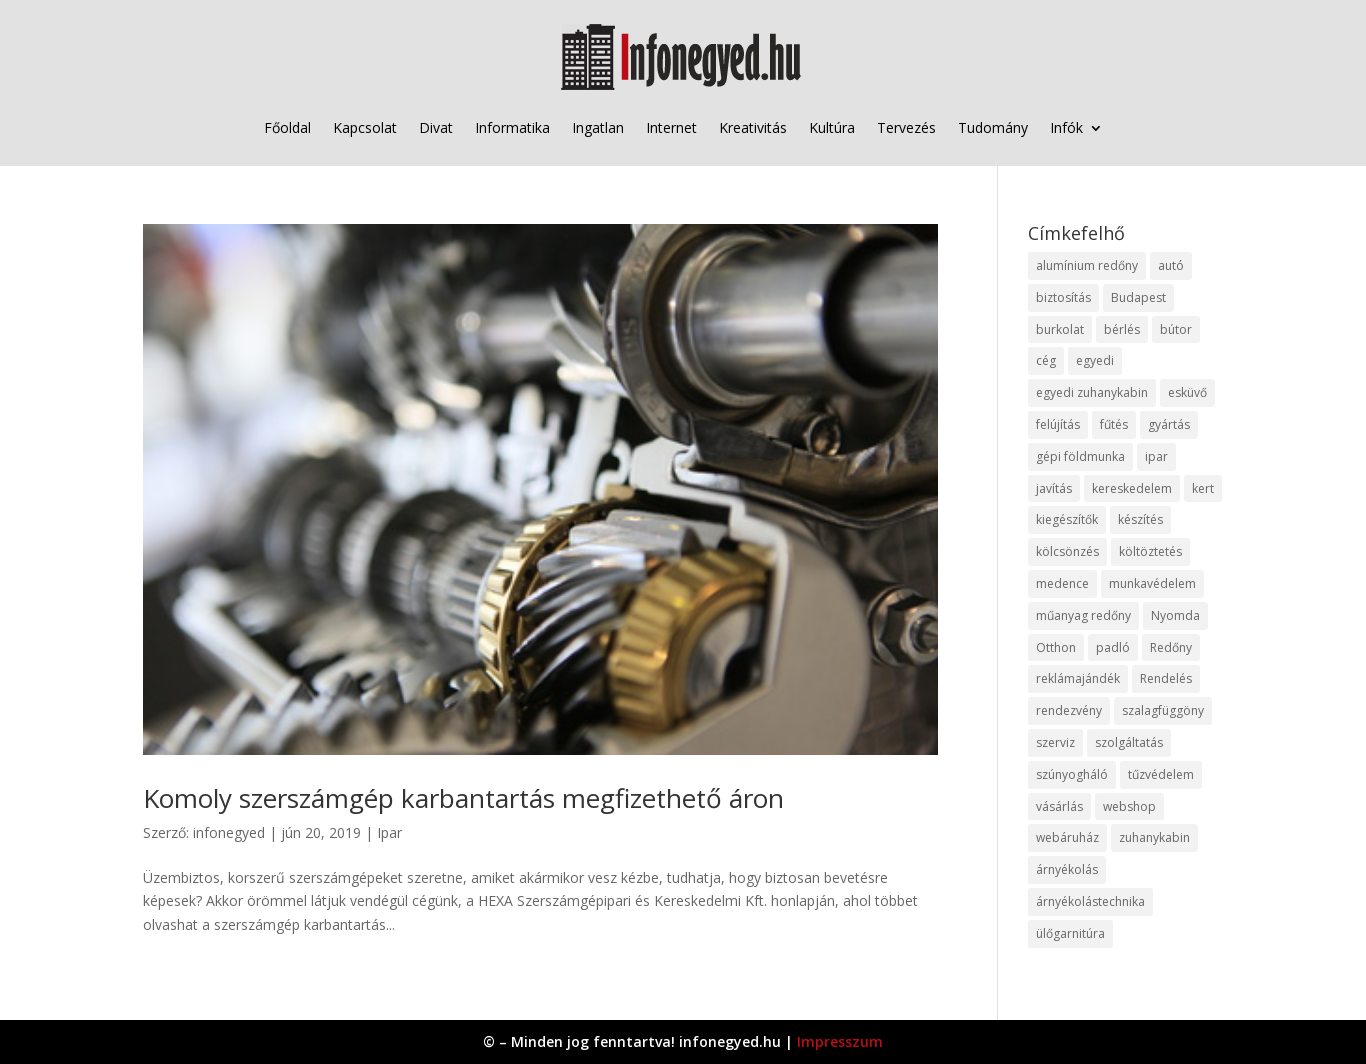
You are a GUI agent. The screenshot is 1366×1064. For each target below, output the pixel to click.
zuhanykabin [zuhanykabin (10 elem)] (1154, 837)
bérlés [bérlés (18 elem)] (1122, 329)
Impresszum (840, 1041)
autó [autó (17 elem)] (1171, 265)
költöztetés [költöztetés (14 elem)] (1150, 551)
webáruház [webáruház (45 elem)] (1067, 837)
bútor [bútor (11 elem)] (1176, 329)
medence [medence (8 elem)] (1062, 583)
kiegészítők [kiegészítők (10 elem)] (1067, 519)
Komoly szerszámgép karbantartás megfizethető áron (463, 798)
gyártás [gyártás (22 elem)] (1169, 424)
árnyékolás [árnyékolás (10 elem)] (1067, 869)
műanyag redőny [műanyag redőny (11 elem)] (1083, 615)
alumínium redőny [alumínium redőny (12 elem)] (1087, 265)
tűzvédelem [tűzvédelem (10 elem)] (1161, 774)
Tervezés (906, 127)
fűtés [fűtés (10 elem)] (1114, 424)
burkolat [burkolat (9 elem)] (1060, 329)
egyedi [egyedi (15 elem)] (1095, 360)
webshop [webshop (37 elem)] (1129, 806)
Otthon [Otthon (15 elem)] (1056, 647)
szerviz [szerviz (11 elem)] (1055, 742)
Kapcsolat (365, 127)
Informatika (512, 127)
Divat (436, 127)
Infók (1066, 127)
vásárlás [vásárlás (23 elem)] (1059, 806)
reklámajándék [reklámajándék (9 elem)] (1078, 678)
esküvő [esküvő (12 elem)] (1187, 392)
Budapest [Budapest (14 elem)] (1138, 297)
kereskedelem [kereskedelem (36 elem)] (1132, 488)
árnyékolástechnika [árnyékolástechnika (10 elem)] (1090, 901)
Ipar (389, 832)
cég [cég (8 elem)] (1046, 360)
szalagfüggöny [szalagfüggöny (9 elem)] (1163, 710)
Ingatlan (598, 127)
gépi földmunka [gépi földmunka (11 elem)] (1080, 456)
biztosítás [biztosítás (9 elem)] (1063, 297)
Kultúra (832, 127)
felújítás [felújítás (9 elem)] (1058, 424)
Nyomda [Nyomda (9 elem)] (1175, 615)
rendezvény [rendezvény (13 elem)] (1069, 710)
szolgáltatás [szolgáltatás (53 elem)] (1129, 742)
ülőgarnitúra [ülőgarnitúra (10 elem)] (1070, 933)
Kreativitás (753, 127)
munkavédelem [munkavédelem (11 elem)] (1152, 583)
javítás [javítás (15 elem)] (1054, 488)
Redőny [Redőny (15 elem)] (1171, 647)
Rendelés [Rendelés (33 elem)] (1166, 678)
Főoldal (287, 127)
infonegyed (229, 832)
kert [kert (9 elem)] (1203, 488)
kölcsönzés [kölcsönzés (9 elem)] (1067, 551)
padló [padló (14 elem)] (1113, 647)
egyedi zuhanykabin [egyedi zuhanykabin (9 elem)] (1092, 392)
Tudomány (993, 127)
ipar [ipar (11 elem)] (1156, 456)
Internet (671, 127)
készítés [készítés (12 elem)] (1140, 519)
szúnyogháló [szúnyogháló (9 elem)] (1072, 774)
